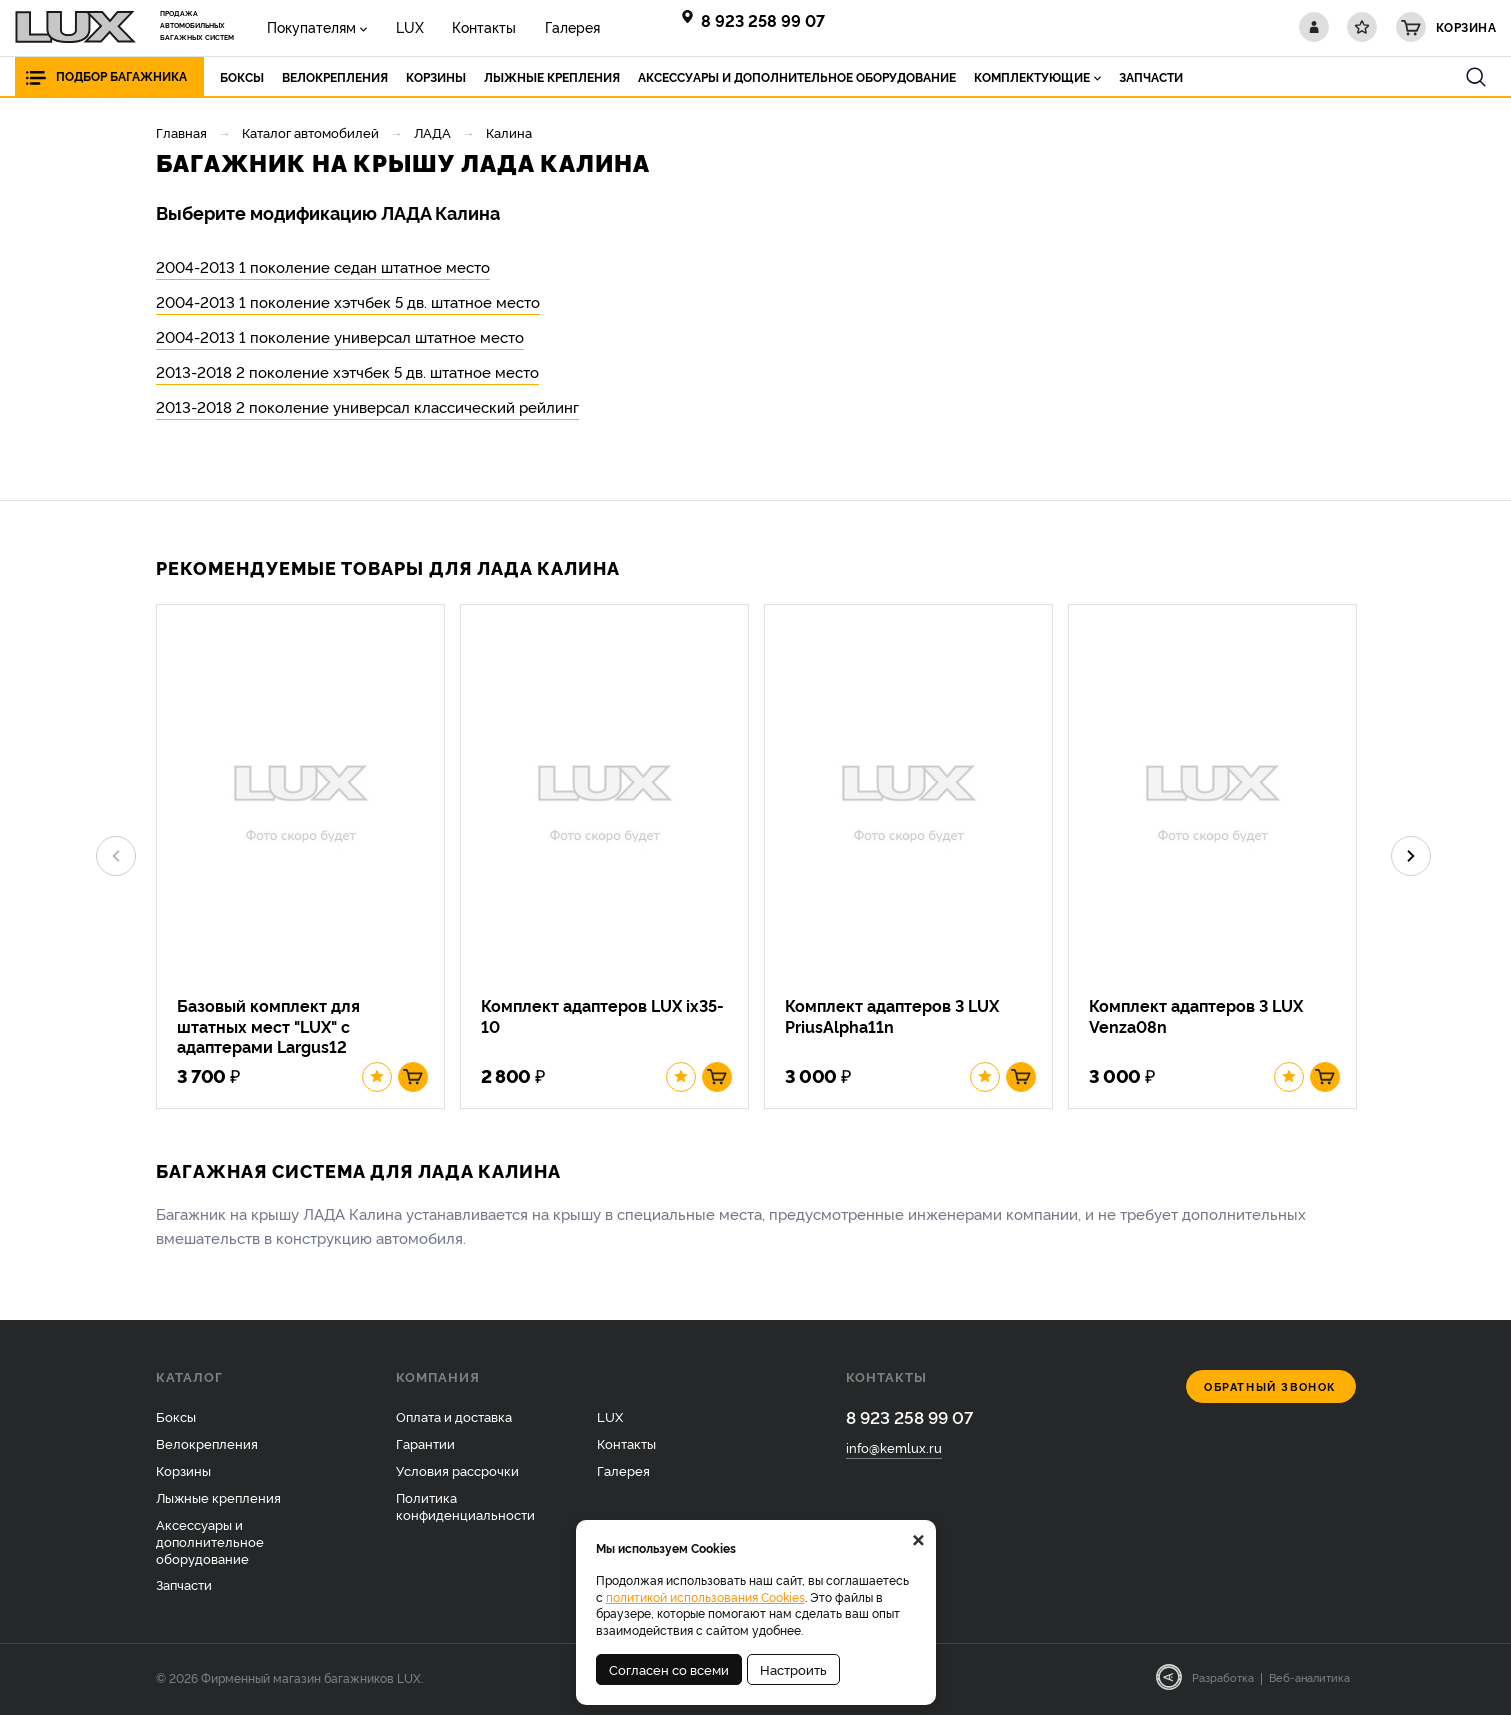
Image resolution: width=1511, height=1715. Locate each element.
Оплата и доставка (454, 1421)
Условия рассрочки (457, 1474)
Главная (181, 132)
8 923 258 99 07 (763, 20)
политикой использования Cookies (705, 1596)
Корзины (183, 1474)
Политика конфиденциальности (465, 1509)
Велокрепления (207, 1447)
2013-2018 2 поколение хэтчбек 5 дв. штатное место (347, 371)
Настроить (793, 1669)
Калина (509, 132)
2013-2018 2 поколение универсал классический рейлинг (367, 406)
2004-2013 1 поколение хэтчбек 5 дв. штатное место (348, 301)
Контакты (475, 26)
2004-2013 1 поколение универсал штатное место (340, 336)
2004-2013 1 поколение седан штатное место (323, 266)
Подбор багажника (121, 76)
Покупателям (309, 26)
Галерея (559, 26)
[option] (308, 858)
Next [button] (1411, 859)
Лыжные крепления (218, 1501)
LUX (404, 26)
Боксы (176, 1421)
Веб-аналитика (1309, 1682)
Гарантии (425, 1447)
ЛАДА (432, 132)
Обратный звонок (1270, 1391)
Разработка (1223, 1682)
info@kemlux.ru (894, 1452)
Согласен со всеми (669, 1669)
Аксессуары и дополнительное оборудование (210, 1545)
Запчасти (184, 1589)
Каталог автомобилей (310, 132)
